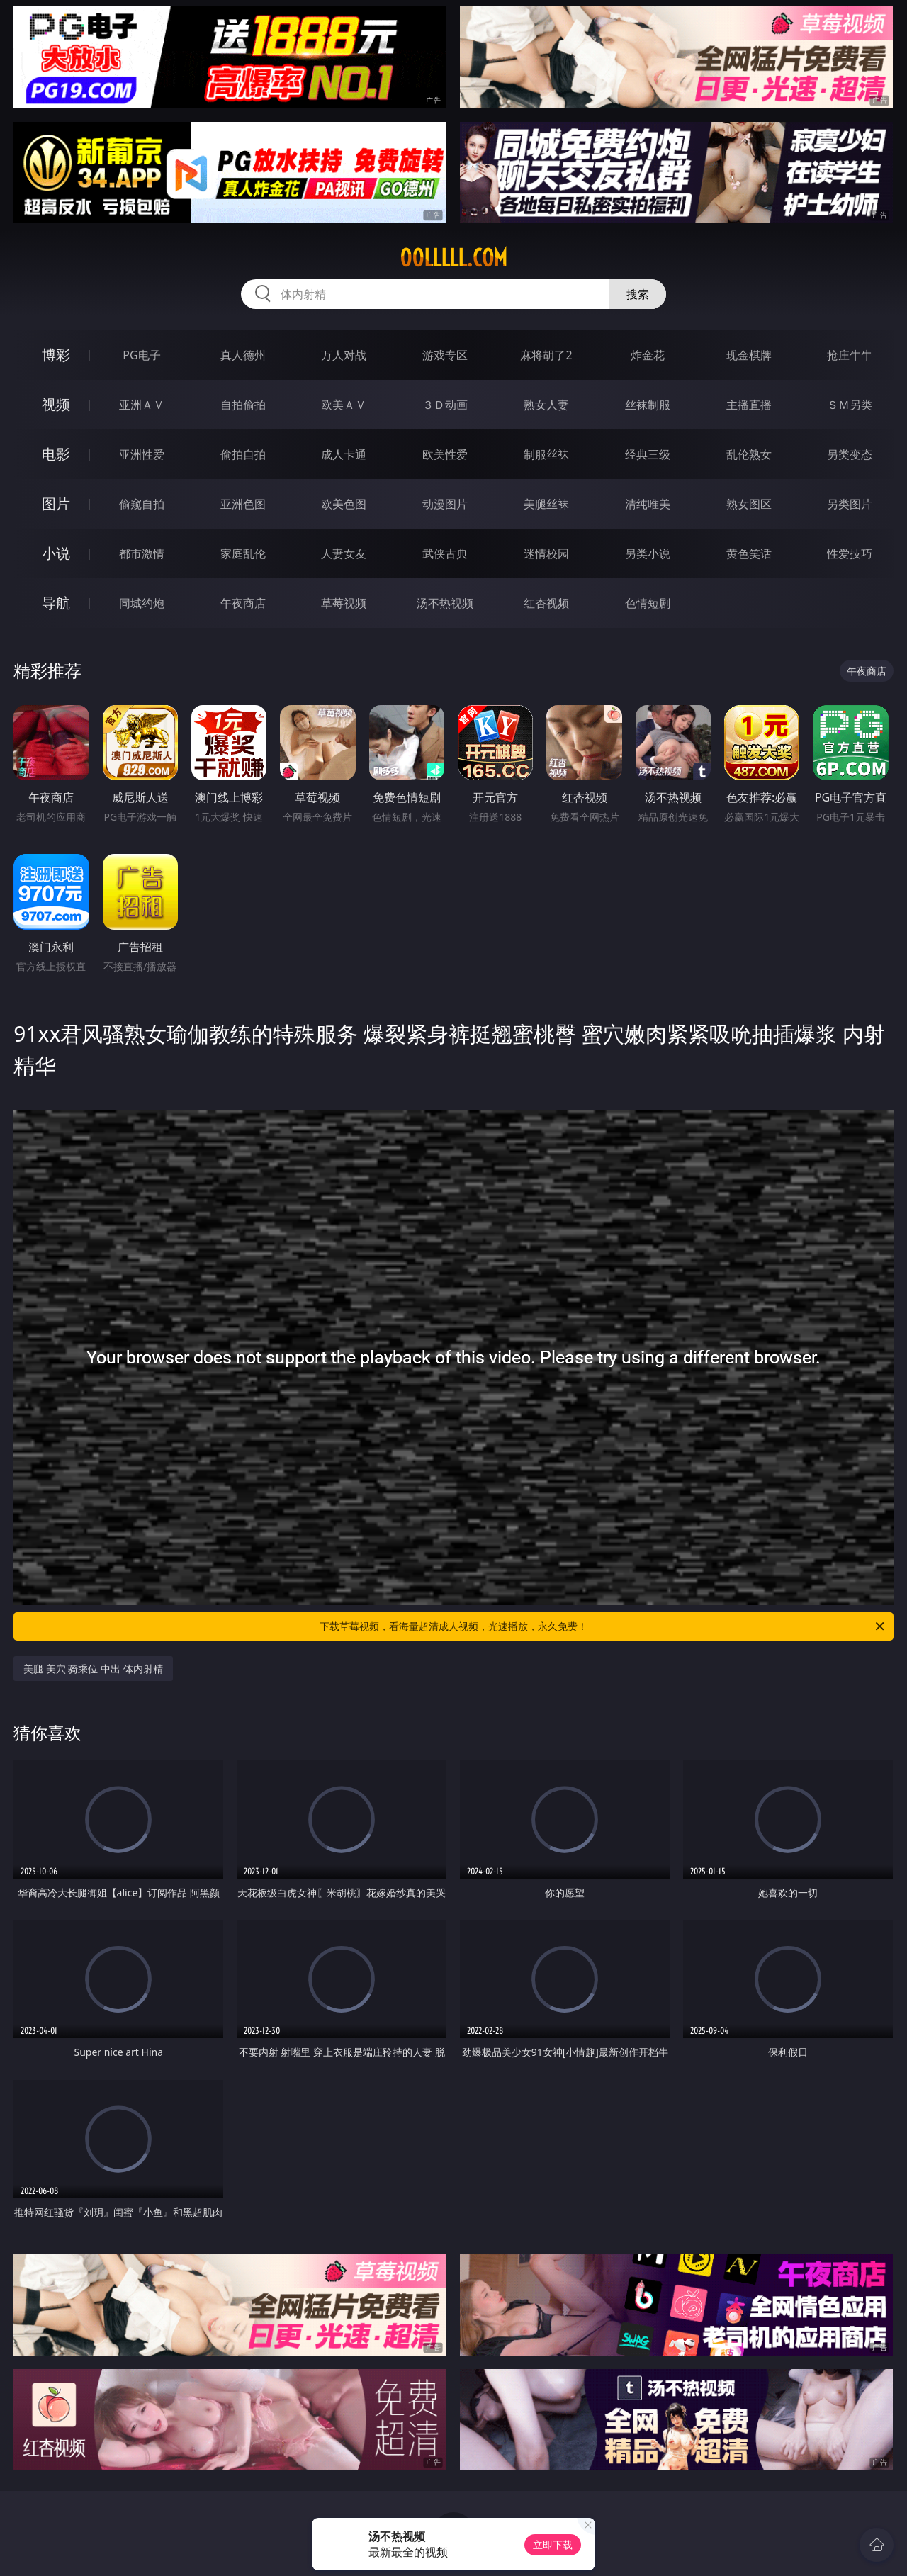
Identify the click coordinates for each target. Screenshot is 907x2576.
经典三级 (647, 454)
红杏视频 (546, 603)
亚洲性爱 (141, 454)
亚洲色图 (243, 504)
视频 (56, 404)
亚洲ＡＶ (141, 404)
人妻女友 (343, 553)
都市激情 (141, 553)
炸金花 (648, 355)
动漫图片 (445, 504)
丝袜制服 (647, 404)
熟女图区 (749, 504)
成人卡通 (343, 454)
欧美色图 (343, 504)
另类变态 (849, 454)
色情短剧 (647, 603)
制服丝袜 (546, 454)
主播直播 (749, 404)
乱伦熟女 (749, 454)
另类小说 (647, 553)
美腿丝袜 (546, 504)
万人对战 (343, 355)
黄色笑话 (749, 553)
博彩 (56, 354)
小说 (56, 553)
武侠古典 (445, 553)
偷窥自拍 (141, 504)
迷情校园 (546, 553)
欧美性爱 (445, 454)
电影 (56, 453)
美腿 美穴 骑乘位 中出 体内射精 (93, 1668)
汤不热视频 (445, 603)
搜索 (637, 294)
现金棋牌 (749, 355)
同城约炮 (141, 603)
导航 (56, 602)
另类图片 (849, 504)
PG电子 (141, 355)
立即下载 (553, 2544)
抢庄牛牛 (849, 355)
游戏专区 (445, 355)
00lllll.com (453, 258)
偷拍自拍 (243, 454)
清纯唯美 (647, 504)
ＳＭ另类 (849, 404)
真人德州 (243, 355)
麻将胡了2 (546, 355)
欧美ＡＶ (343, 404)
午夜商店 (243, 603)
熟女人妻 (546, 404)
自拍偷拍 (243, 404)
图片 (56, 503)
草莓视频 (343, 603)
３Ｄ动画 (445, 404)
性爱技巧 (849, 553)
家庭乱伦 (243, 553)
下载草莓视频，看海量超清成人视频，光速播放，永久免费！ (603, 1626)
